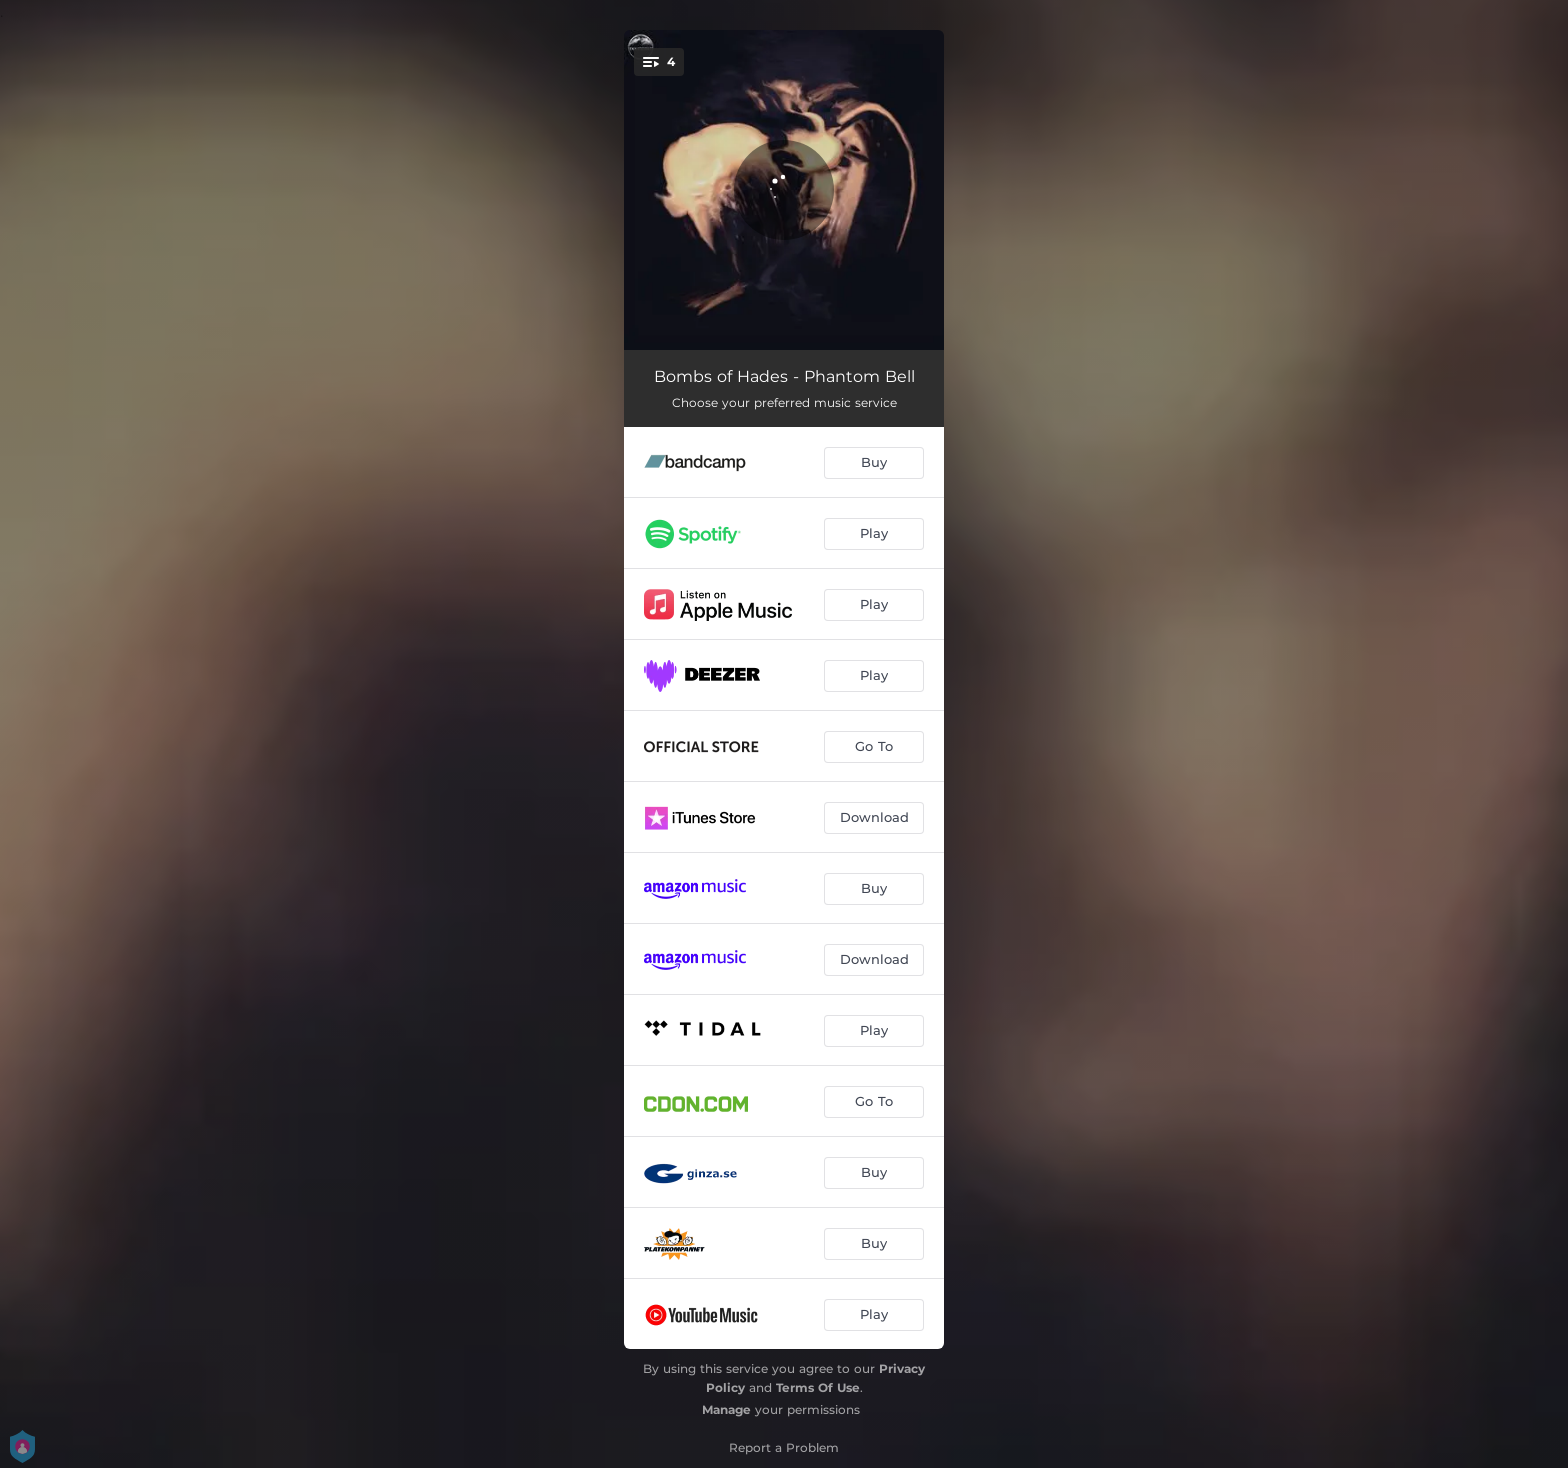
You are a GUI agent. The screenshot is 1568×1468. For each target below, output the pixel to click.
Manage (726, 1409)
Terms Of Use (818, 1387)
